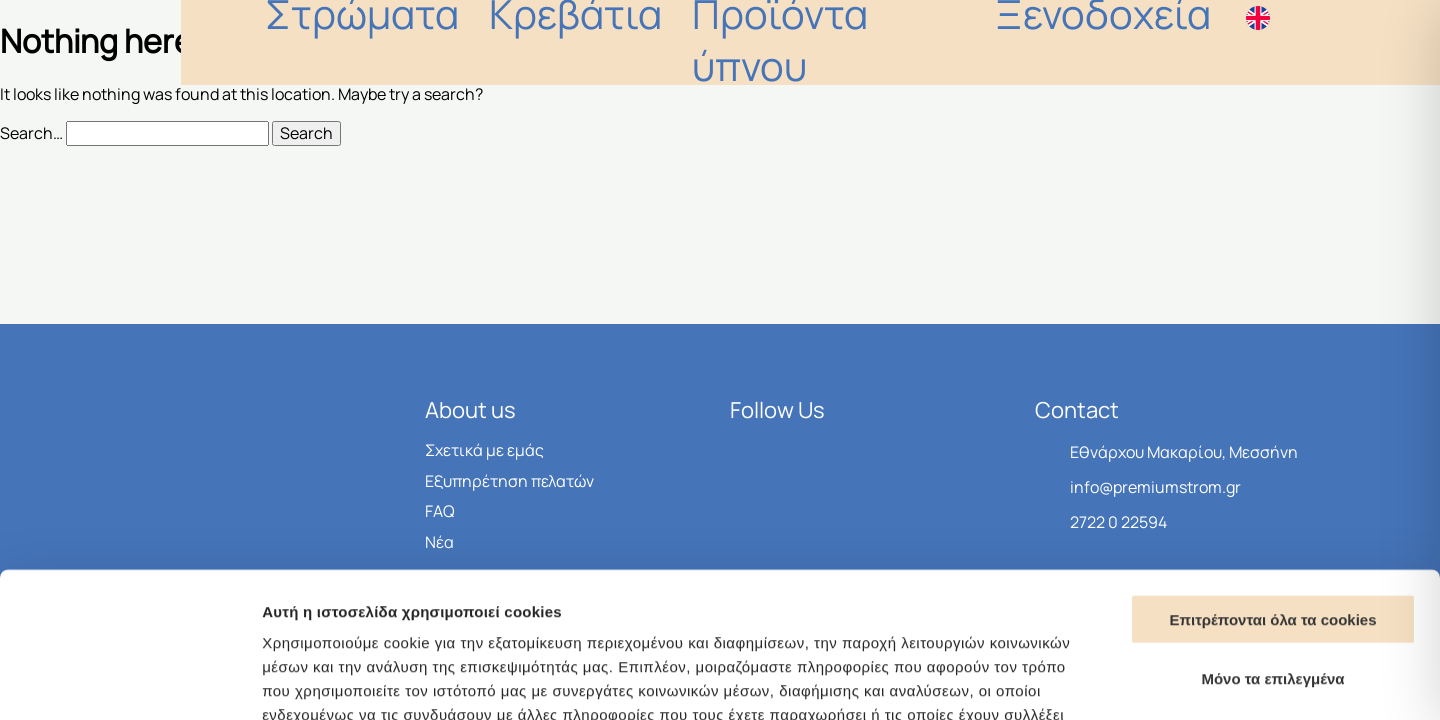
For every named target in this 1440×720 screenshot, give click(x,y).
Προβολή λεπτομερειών (1188, 680)
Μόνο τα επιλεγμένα (1272, 533)
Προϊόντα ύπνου (978, 42)
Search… (31, 133)
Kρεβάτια (819, 42)
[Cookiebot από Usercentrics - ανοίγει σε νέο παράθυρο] (129, 681)
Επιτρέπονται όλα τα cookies (1272, 474)
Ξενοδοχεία (1149, 42)
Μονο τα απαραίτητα (1273, 592)
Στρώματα (690, 42)
